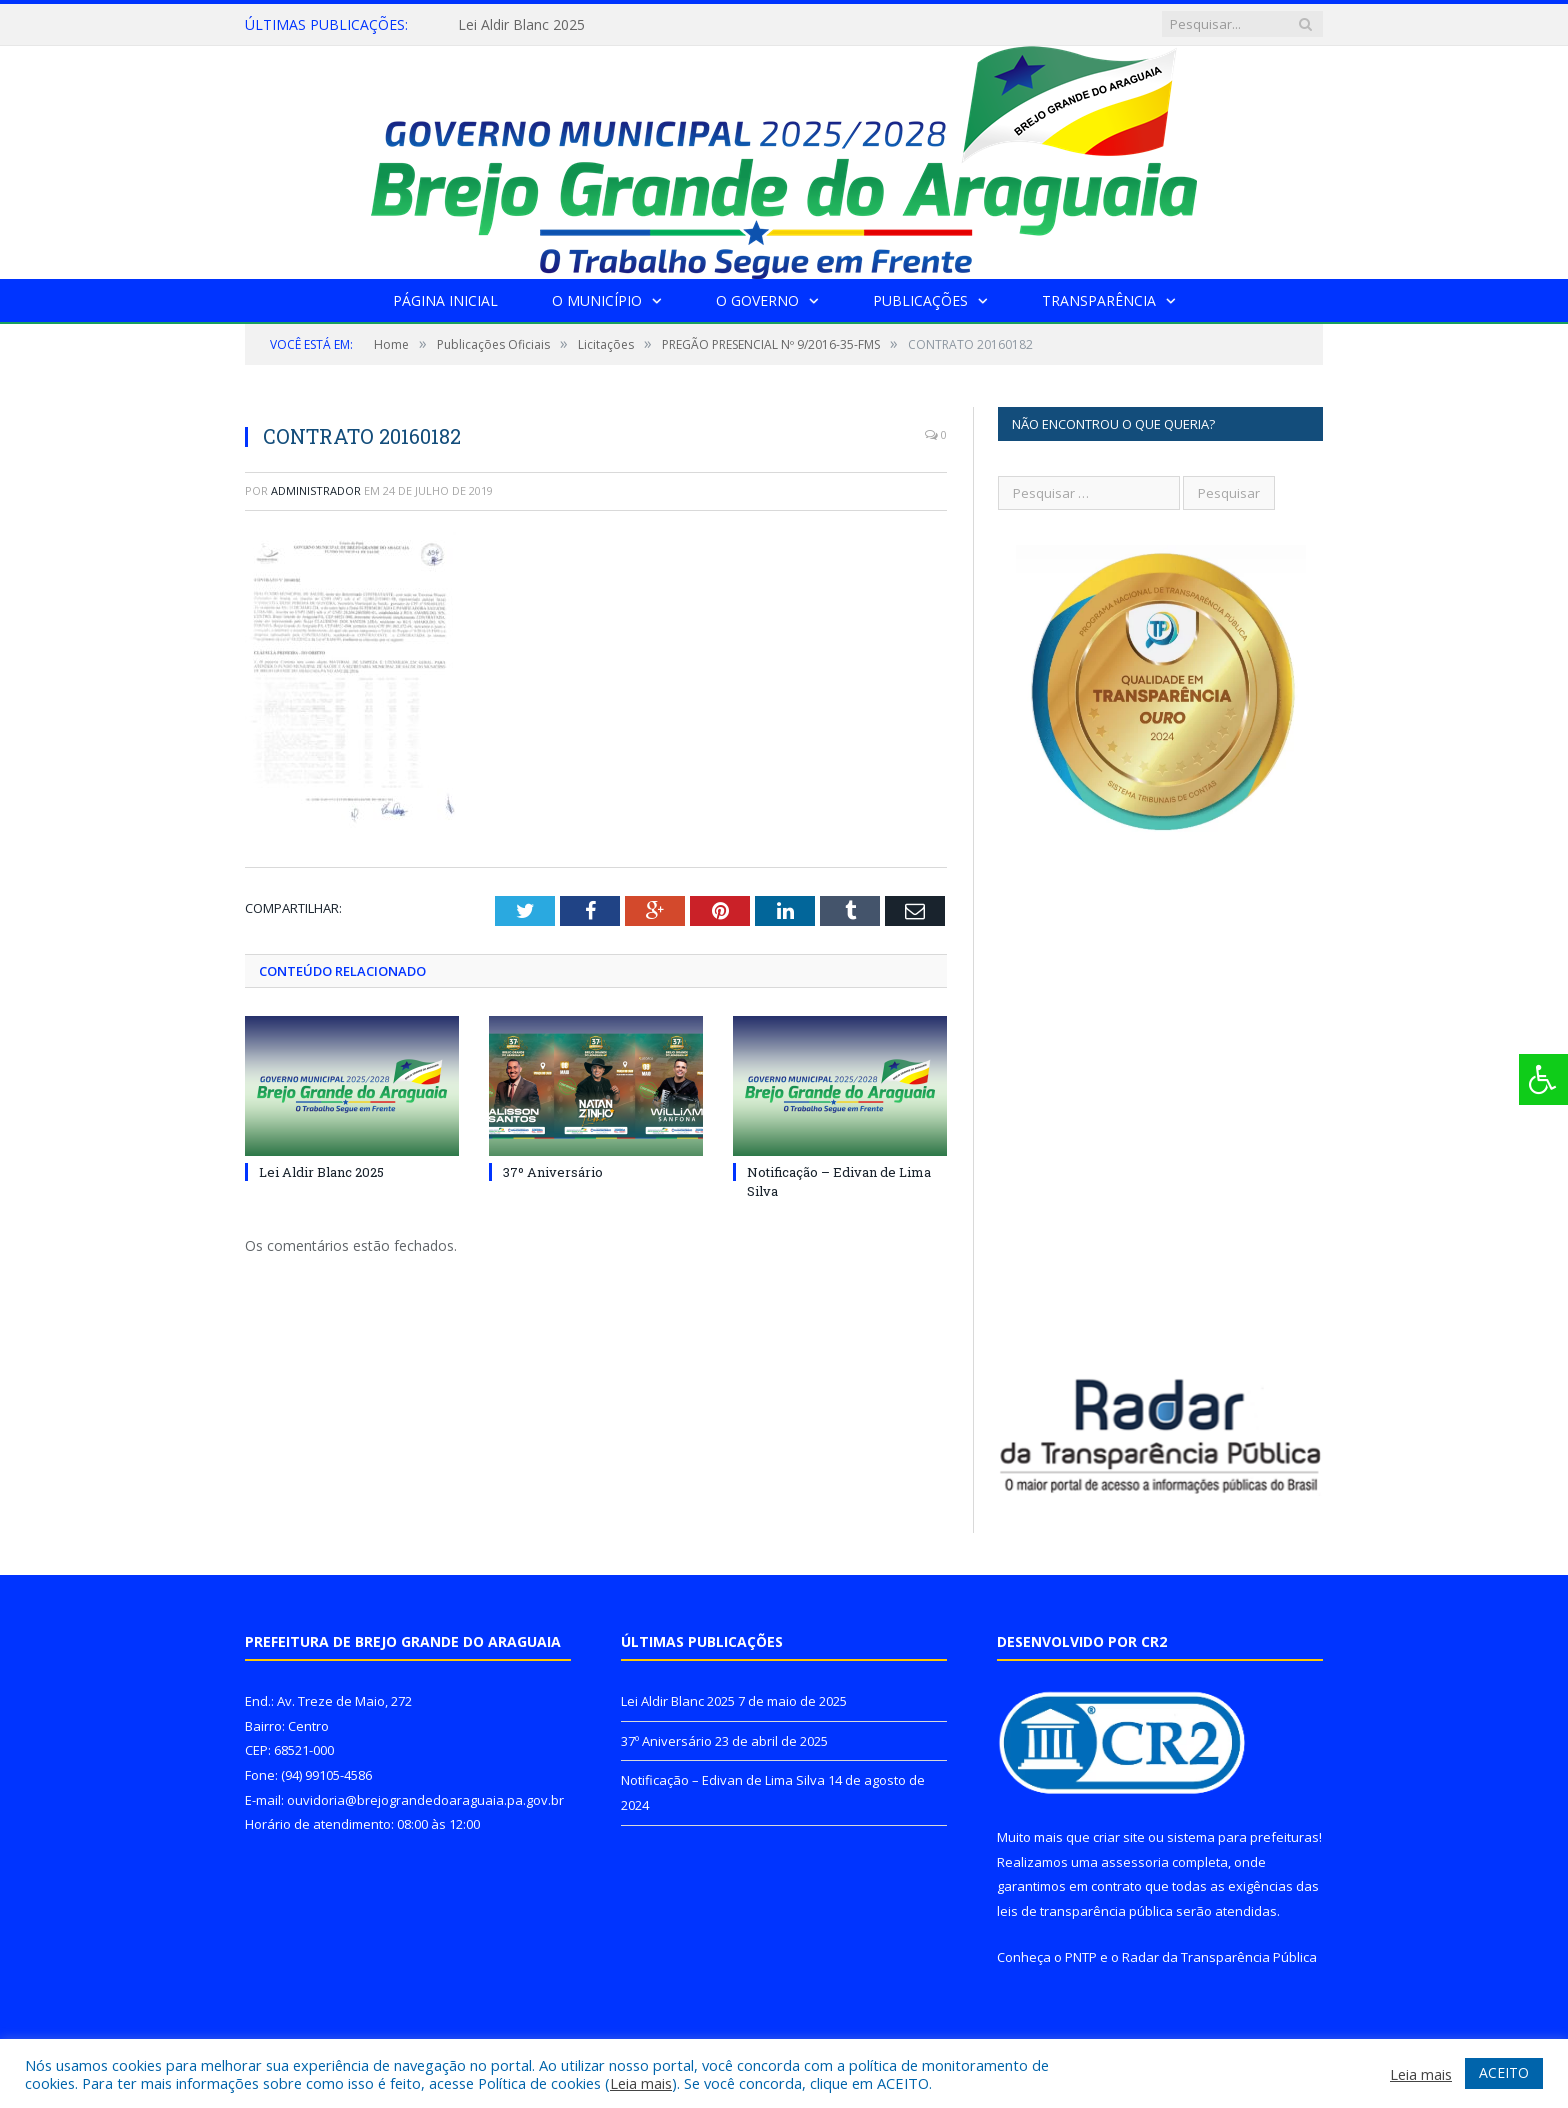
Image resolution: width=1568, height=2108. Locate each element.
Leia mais (641, 2083)
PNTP (1081, 1957)
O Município (597, 300)
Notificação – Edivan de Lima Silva (723, 1780)
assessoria (1135, 1862)
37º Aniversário (553, 1172)
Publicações (920, 300)
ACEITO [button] (1504, 2072)
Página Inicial (445, 300)
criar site (1119, 1837)
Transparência (1099, 300)
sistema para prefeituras (1243, 1837)
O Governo (757, 300)
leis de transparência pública (1085, 1911)
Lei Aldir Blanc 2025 (521, 25)
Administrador (316, 490)
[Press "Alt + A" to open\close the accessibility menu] (1543, 1079)
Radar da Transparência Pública (1219, 1957)
